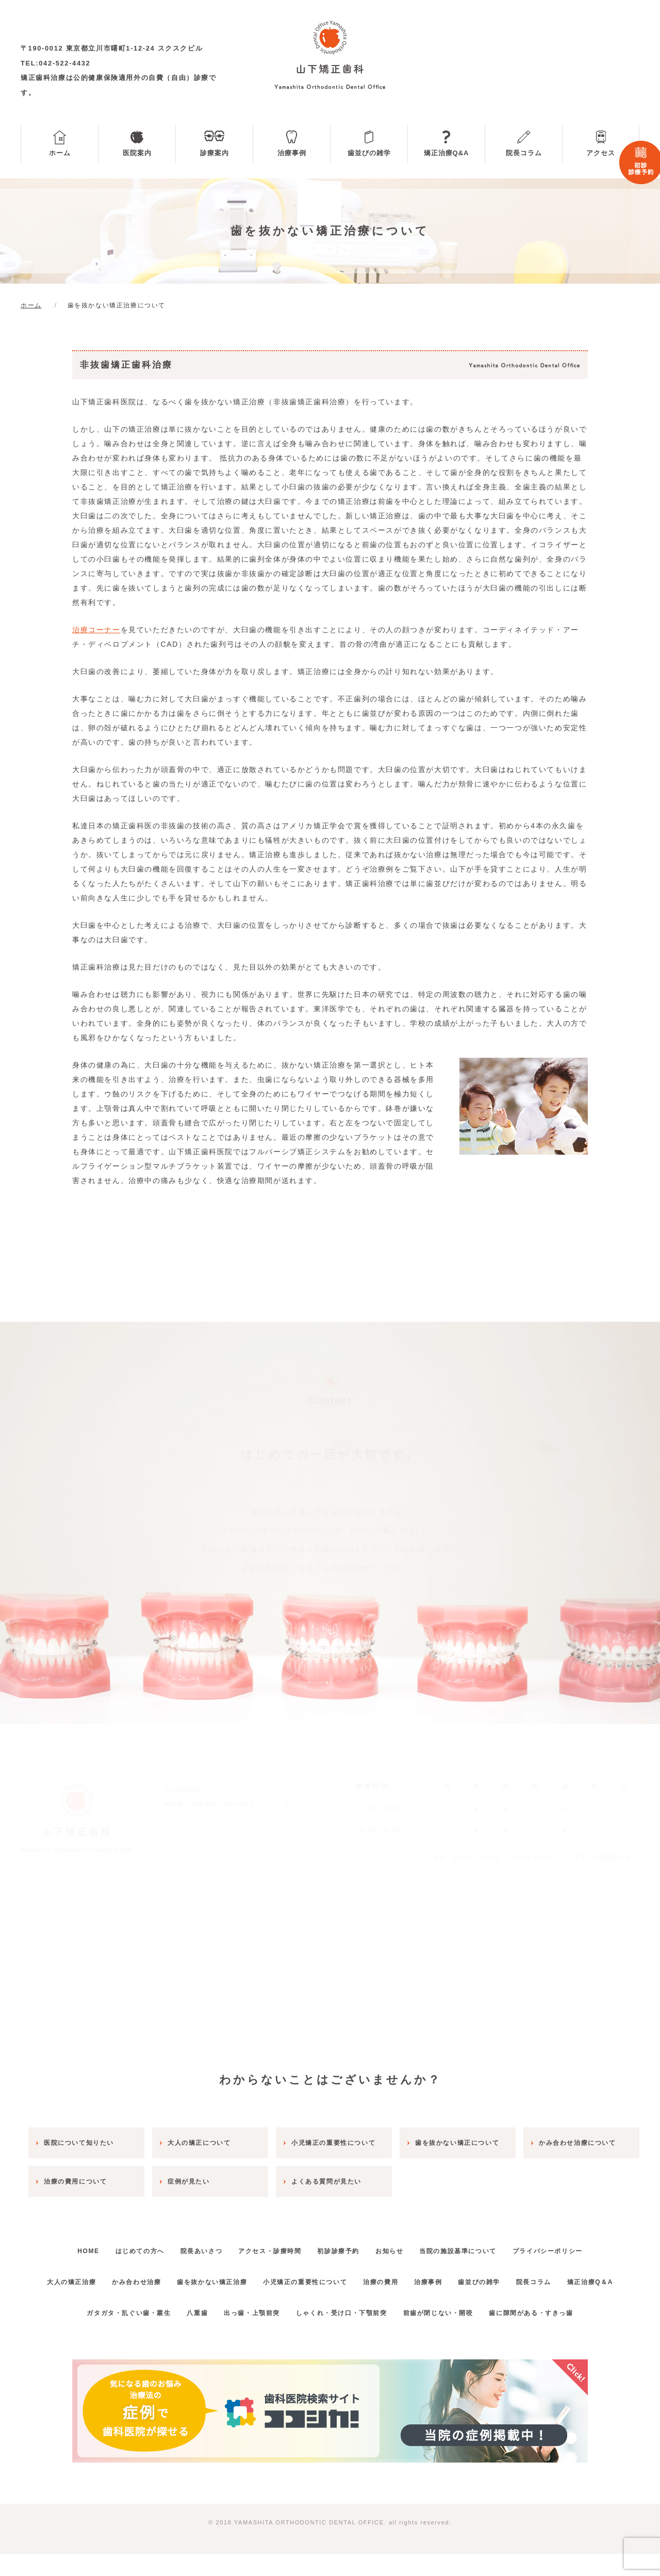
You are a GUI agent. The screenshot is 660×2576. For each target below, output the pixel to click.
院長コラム (524, 153)
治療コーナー (96, 630)
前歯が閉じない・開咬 (450, 2335)
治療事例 (291, 153)
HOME (61, 2242)
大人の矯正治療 (75, 2273)
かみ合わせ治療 (147, 2273)
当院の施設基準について (477, 2242)
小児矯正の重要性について (332, 2273)
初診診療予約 (342, 2242)
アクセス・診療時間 (266, 2242)
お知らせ (401, 2242)
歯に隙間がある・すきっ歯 (550, 2335)
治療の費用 (415, 2273)
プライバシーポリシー (575, 2242)
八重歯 (185, 2335)
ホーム (60, 153)
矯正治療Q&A (446, 153)
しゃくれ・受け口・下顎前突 (345, 2335)
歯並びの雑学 (369, 153)
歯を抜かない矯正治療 (231, 2273)
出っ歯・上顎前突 (248, 2335)
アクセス (600, 153)
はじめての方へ (120, 2242)
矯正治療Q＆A (330, 2304)
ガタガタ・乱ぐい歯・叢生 (109, 2335)
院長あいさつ (190, 2242)
